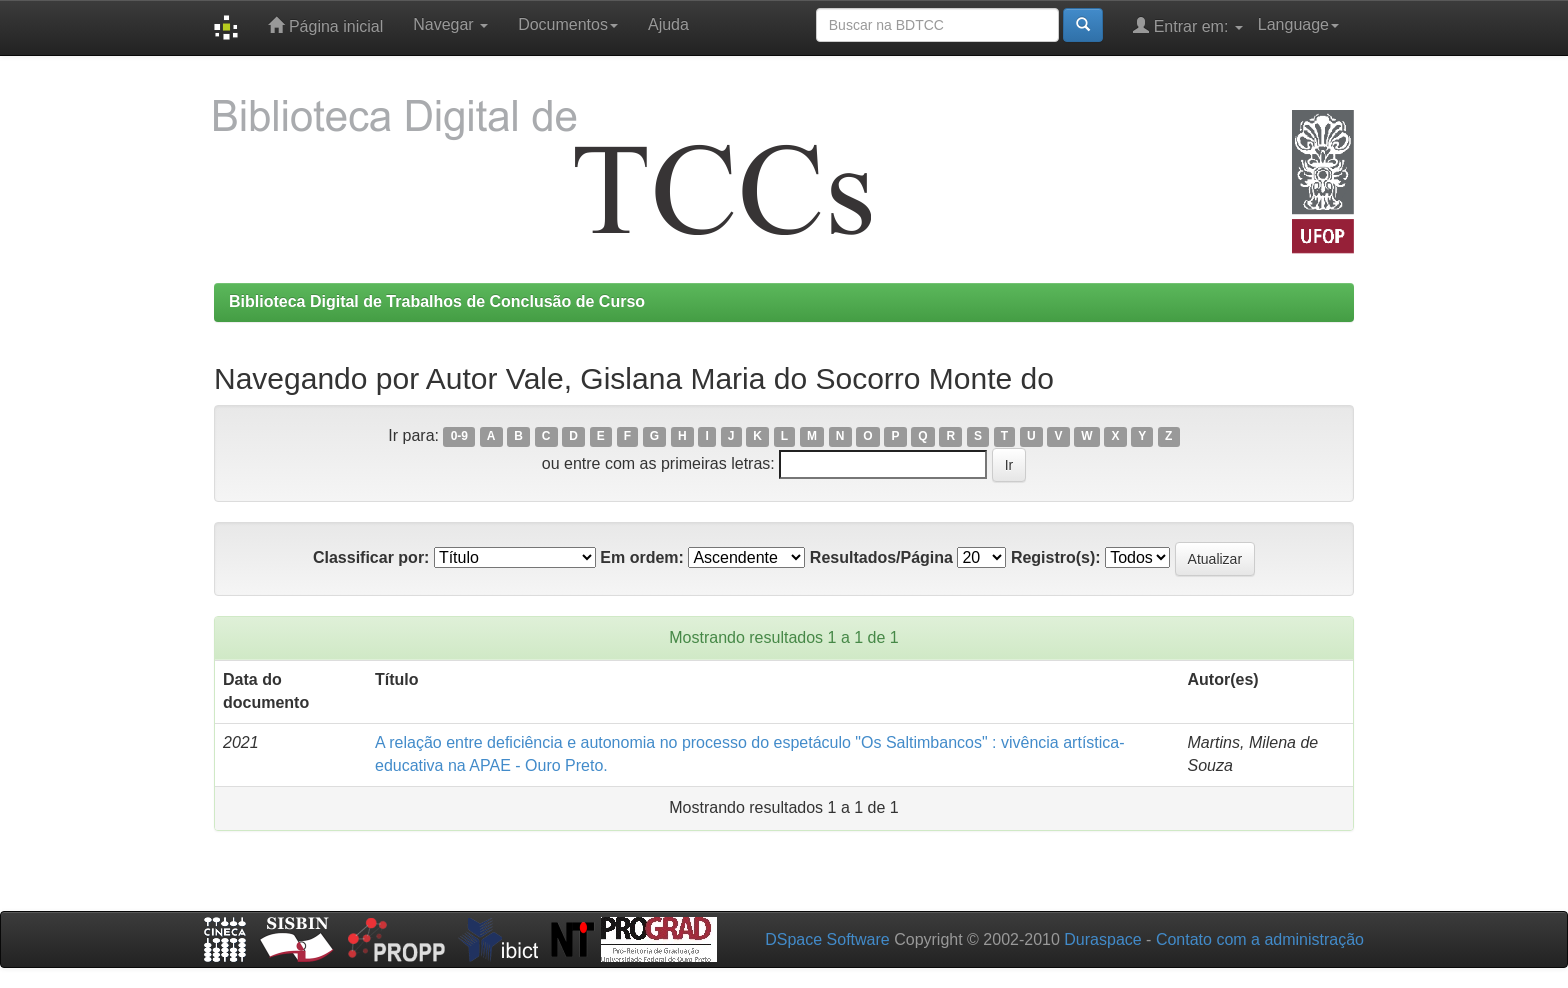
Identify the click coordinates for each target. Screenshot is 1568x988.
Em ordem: (642, 557)
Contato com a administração (1260, 939)
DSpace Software (827, 939)
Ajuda (668, 24)
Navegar (450, 24)
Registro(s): (1056, 557)
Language (1298, 24)
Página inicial (325, 25)
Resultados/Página (881, 557)
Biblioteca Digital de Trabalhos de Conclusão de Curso (437, 301)
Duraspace (1102, 939)
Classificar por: (371, 557)
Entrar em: (1188, 25)
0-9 (459, 437)
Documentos (568, 24)
